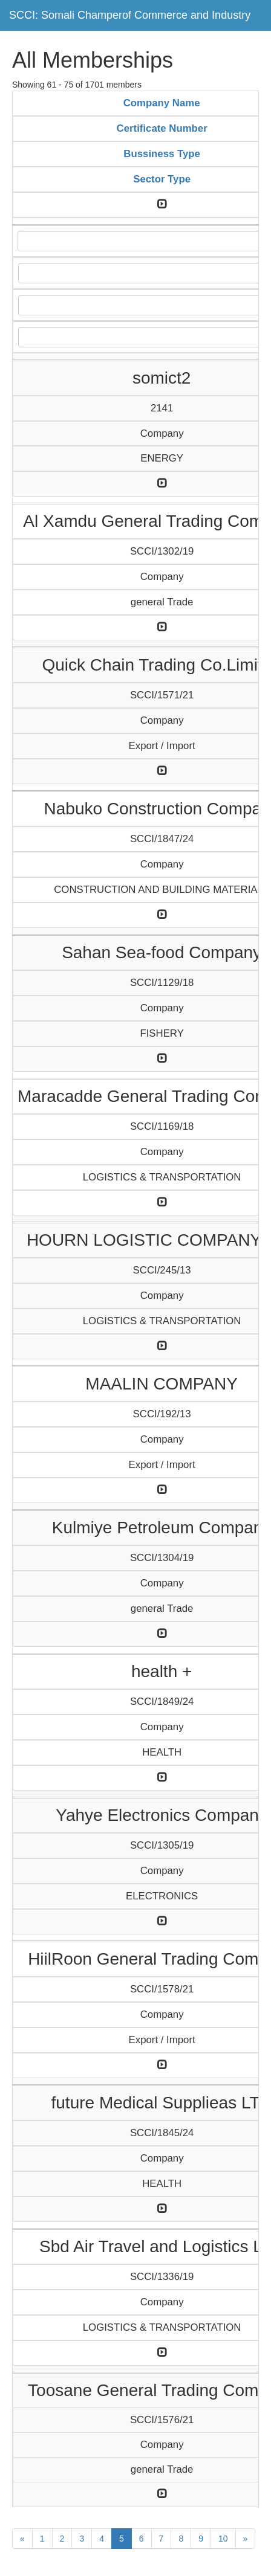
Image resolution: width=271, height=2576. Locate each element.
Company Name (161, 103)
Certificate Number (162, 128)
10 (223, 2538)
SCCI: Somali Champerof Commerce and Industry (129, 15)
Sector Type (162, 179)
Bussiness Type (161, 153)
